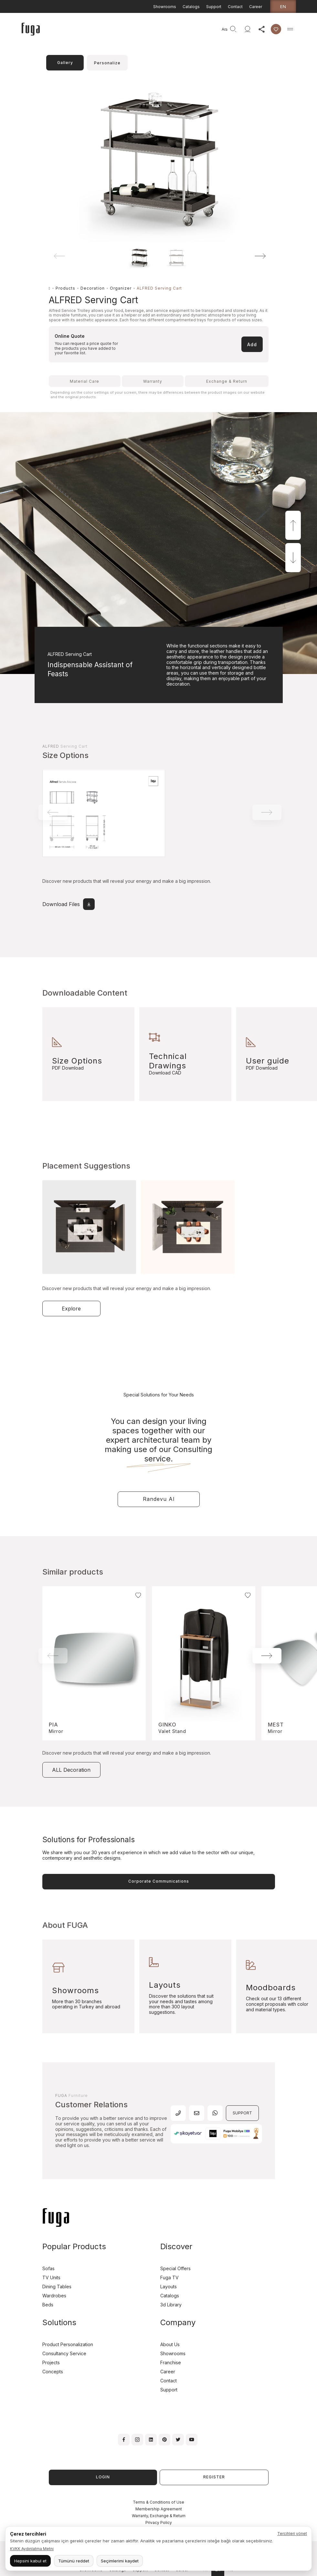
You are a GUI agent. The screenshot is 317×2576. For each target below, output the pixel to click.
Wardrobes (54, 2295)
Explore (71, 1308)
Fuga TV (169, 2277)
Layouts (168, 2286)
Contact (235, 6)
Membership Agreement (158, 2509)
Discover (176, 2246)
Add (252, 344)
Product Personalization (67, 2344)
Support (213, 6)
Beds (47, 2304)
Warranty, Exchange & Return (158, 2515)
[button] (251, 256)
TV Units (51, 2277)
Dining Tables (56, 2286)
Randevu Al (158, 1499)
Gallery (65, 62)
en (283, 6)
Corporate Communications (158, 1881)
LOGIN (103, 2476)
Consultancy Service (64, 2353)
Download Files (68, 904)
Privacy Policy (158, 2522)
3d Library (171, 2304)
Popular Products (74, 2246)
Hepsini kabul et (30, 2560)
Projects (51, 2362)
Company (177, 2322)
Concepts (52, 2371)
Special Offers (175, 2268)
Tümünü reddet (73, 2560)
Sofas (48, 2268)
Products (65, 288)
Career (255, 6)
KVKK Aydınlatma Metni (32, 2548)
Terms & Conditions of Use (158, 2502)
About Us (170, 2344)
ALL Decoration (71, 1770)
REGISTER (214, 2476)
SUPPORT (242, 2113)
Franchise (170, 2362)
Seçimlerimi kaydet (120, 2560)
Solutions (59, 2322)
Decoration (92, 288)
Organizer (121, 288)
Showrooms (164, 6)
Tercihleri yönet (292, 2533)
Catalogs (191, 6)
